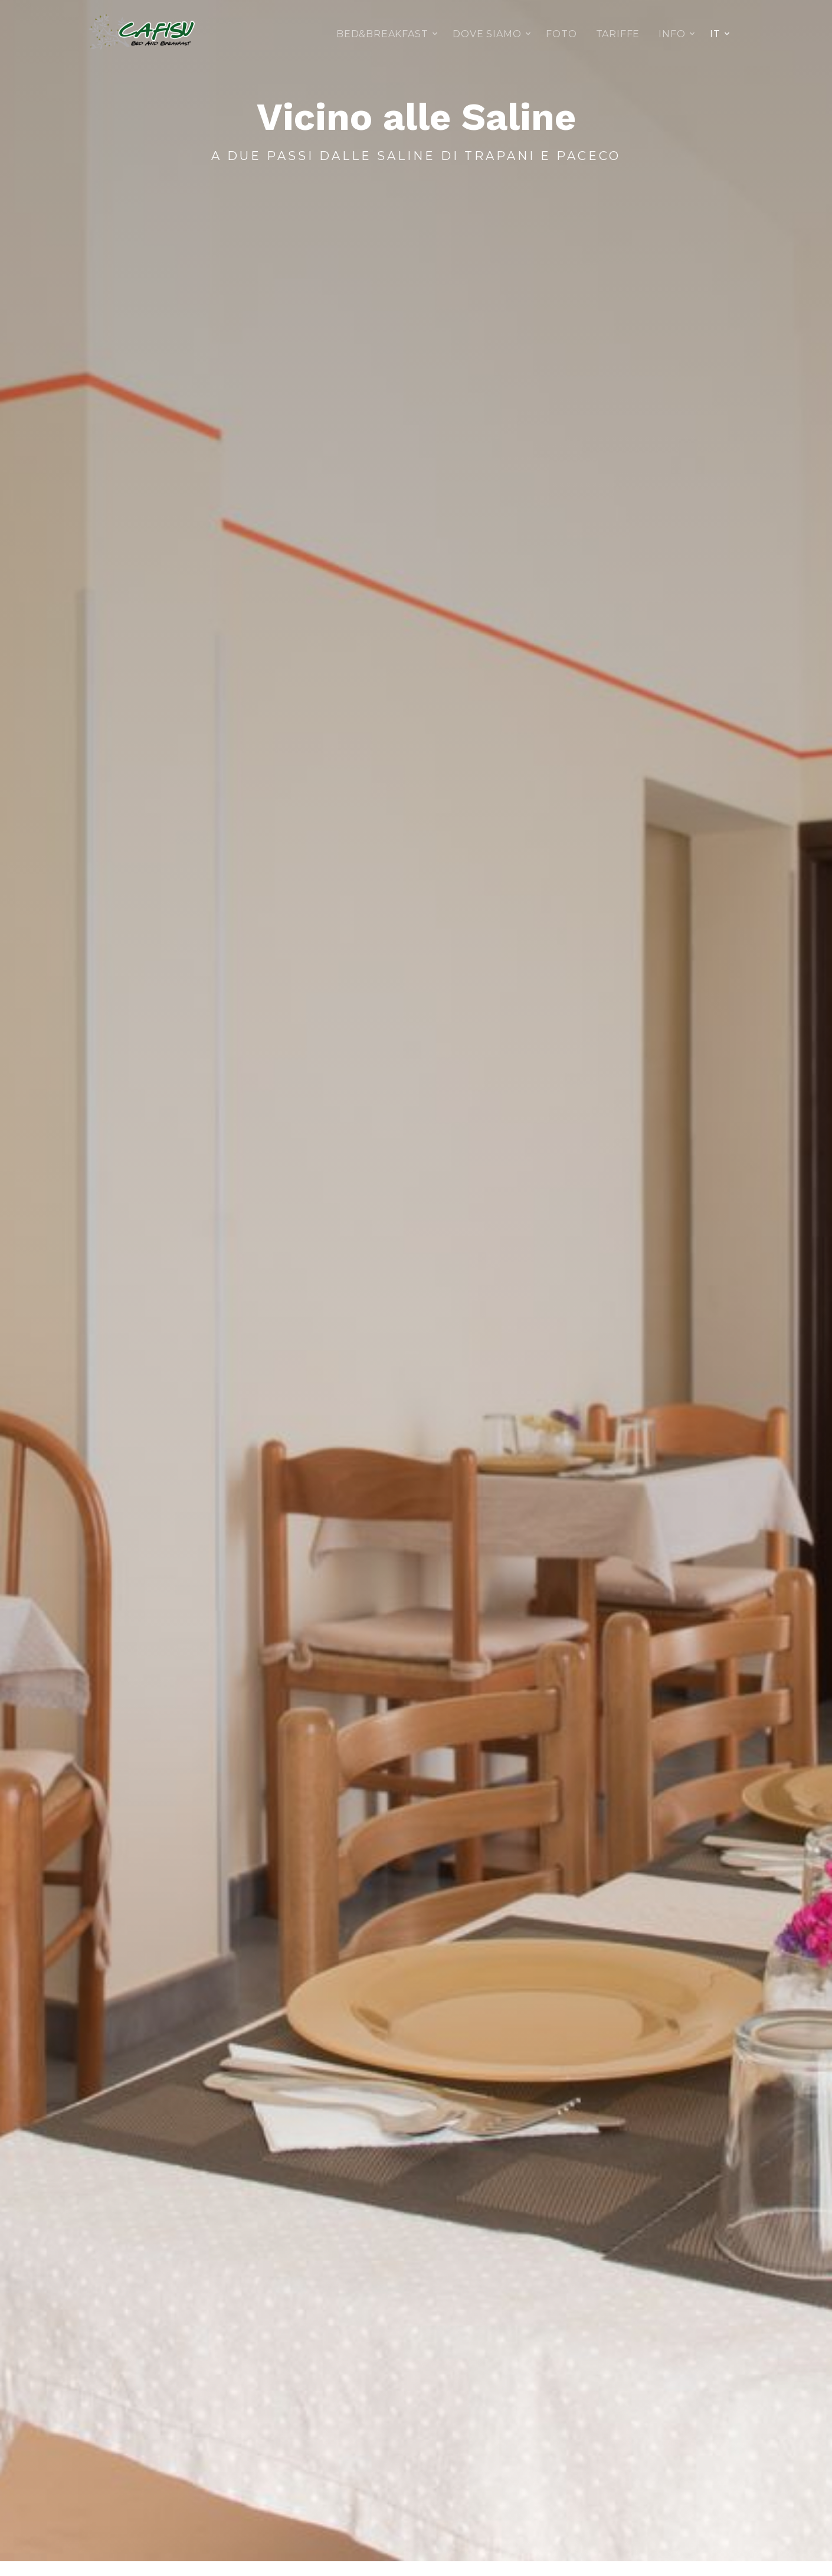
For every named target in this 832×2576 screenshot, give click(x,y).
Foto (561, 34)
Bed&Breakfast (382, 34)
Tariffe (618, 34)
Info (672, 34)
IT (715, 34)
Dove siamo (487, 34)
